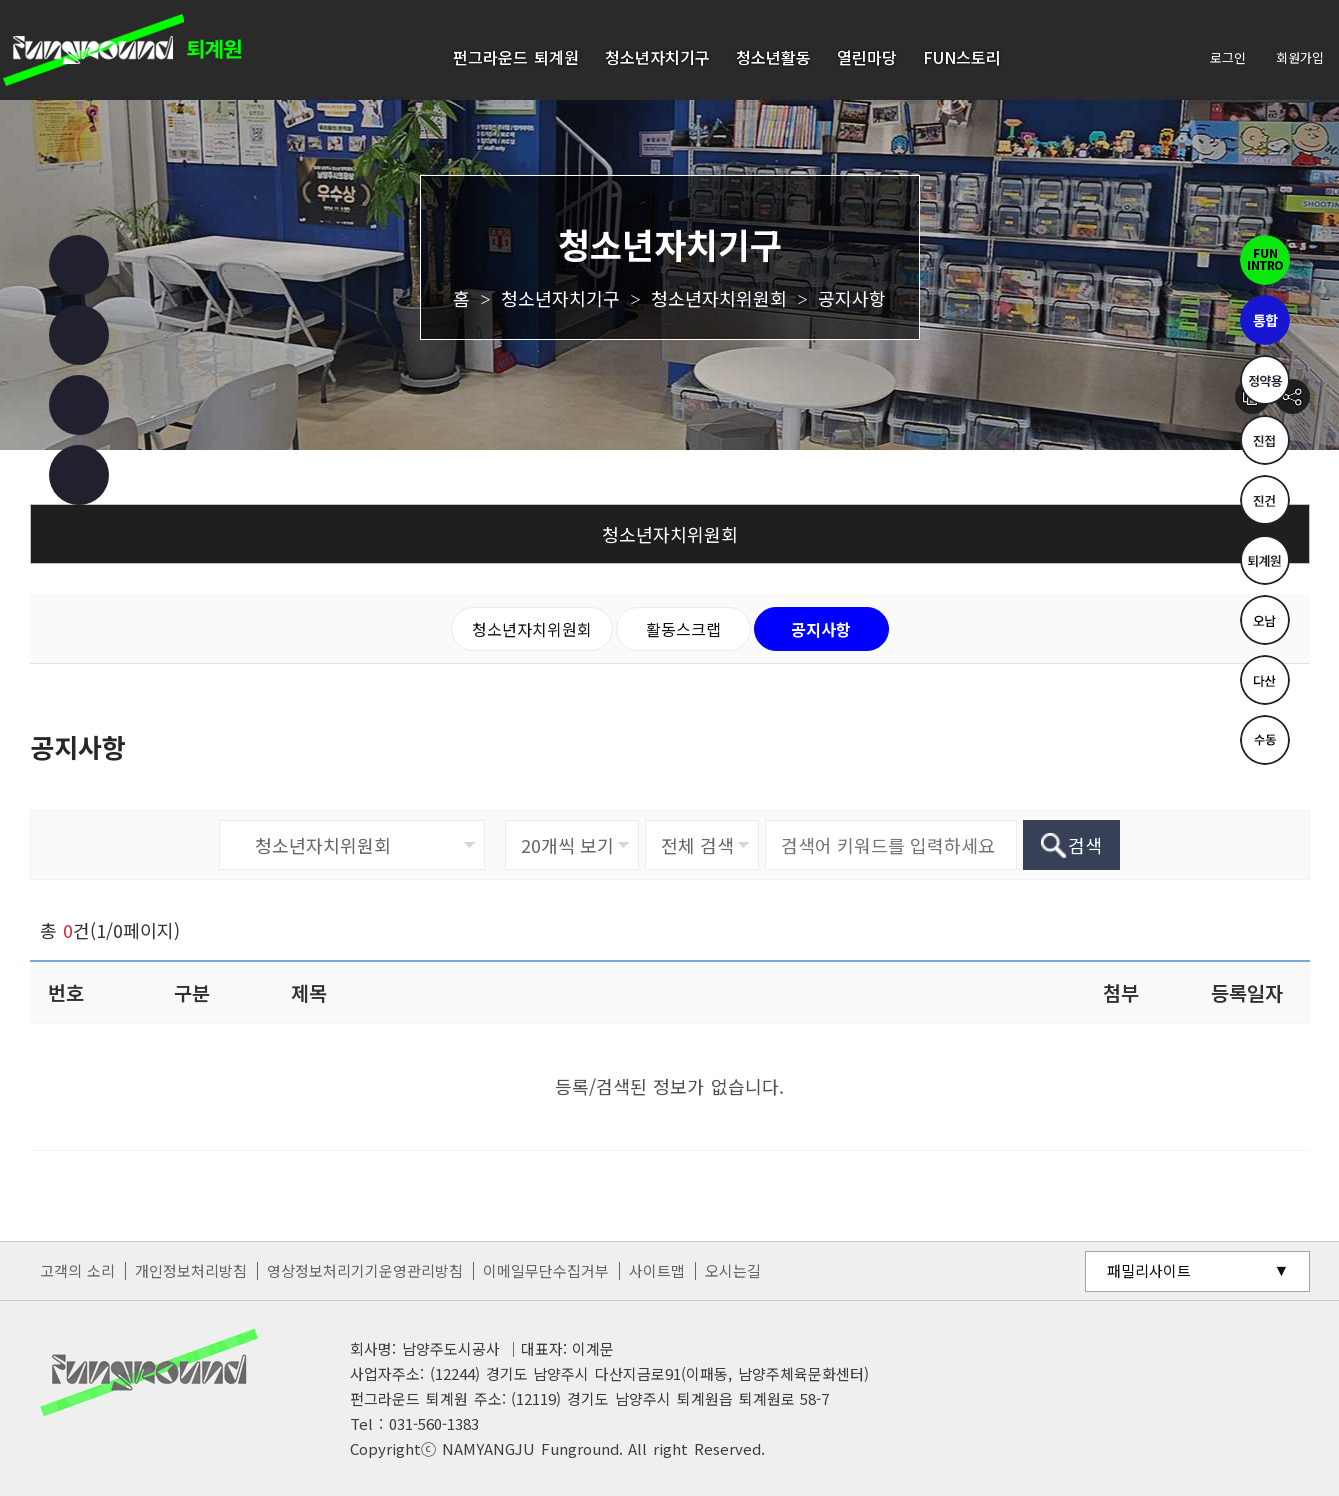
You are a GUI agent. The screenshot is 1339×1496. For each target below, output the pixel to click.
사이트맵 (657, 1270)
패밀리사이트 (1149, 1270)
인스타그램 (79, 335)
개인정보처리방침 (191, 1270)
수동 (1265, 740)
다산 (1265, 680)
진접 (1265, 440)
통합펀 (1265, 320)
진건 (1265, 500)
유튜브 (79, 405)
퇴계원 (1265, 560)
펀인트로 (1265, 260)
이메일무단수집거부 (546, 1270)
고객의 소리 (78, 1270)
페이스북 (79, 265)
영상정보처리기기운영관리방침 (365, 1270)
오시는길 (733, 1270)
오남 (1265, 620)
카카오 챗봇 (79, 475)
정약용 (1265, 380)
